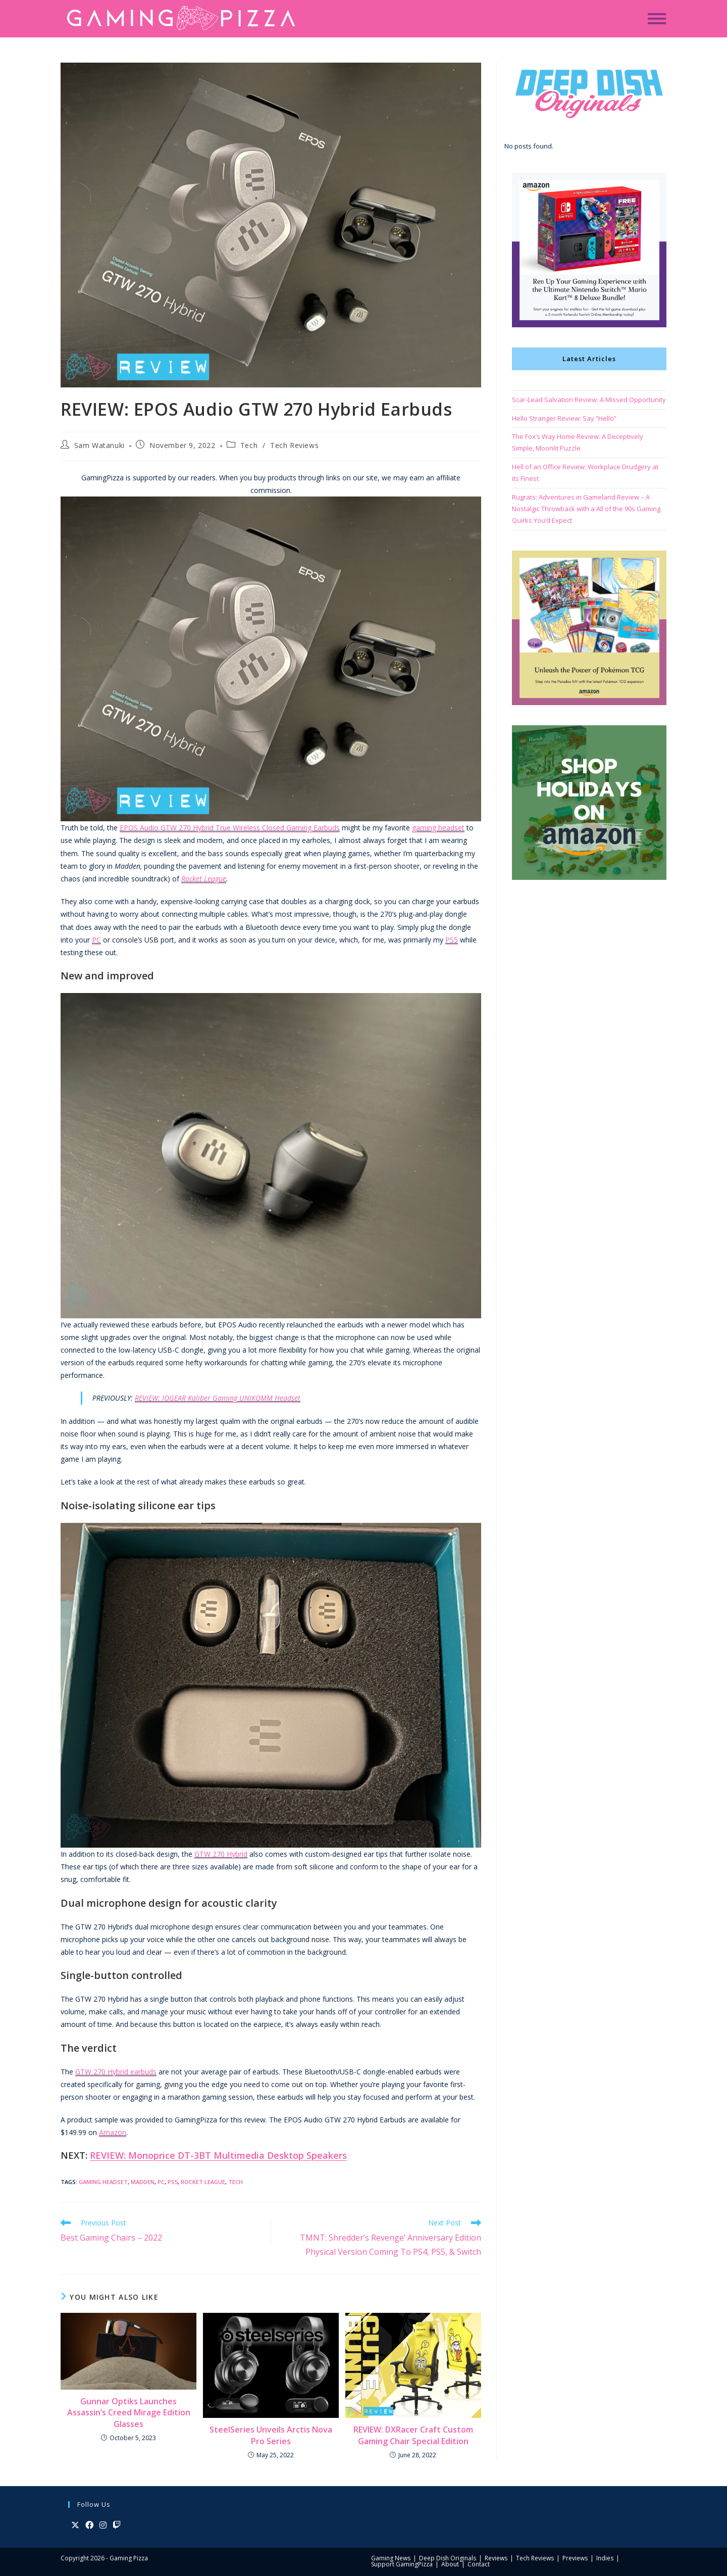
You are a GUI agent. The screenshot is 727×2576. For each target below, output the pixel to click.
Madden (142, 2182)
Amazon (112, 2132)
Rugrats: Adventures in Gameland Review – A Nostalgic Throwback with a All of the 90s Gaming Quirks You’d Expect (586, 508)
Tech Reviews (294, 445)
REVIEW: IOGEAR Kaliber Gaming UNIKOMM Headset (217, 1398)
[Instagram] (103, 2525)
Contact (479, 2564)
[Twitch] (117, 2525)
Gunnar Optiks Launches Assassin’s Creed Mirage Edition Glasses (128, 2413)
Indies (604, 2558)
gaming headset (438, 827)
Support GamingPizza (402, 2564)
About (450, 2564)
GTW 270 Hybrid (220, 1854)
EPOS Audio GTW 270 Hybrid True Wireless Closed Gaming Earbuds (230, 827)
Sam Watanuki (99, 445)
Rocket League (203, 878)
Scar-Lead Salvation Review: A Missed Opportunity (589, 399)
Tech (248, 445)
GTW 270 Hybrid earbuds (116, 2071)
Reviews (496, 2558)
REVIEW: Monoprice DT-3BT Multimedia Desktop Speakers (218, 2155)
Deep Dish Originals (447, 2558)
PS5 (451, 940)
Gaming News (390, 2558)
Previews (575, 2558)
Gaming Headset (103, 2182)
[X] (75, 2525)
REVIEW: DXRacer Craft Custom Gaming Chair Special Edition (413, 2435)
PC (96, 940)
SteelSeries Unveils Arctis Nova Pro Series (271, 2435)
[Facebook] (89, 2525)
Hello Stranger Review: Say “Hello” (564, 418)
